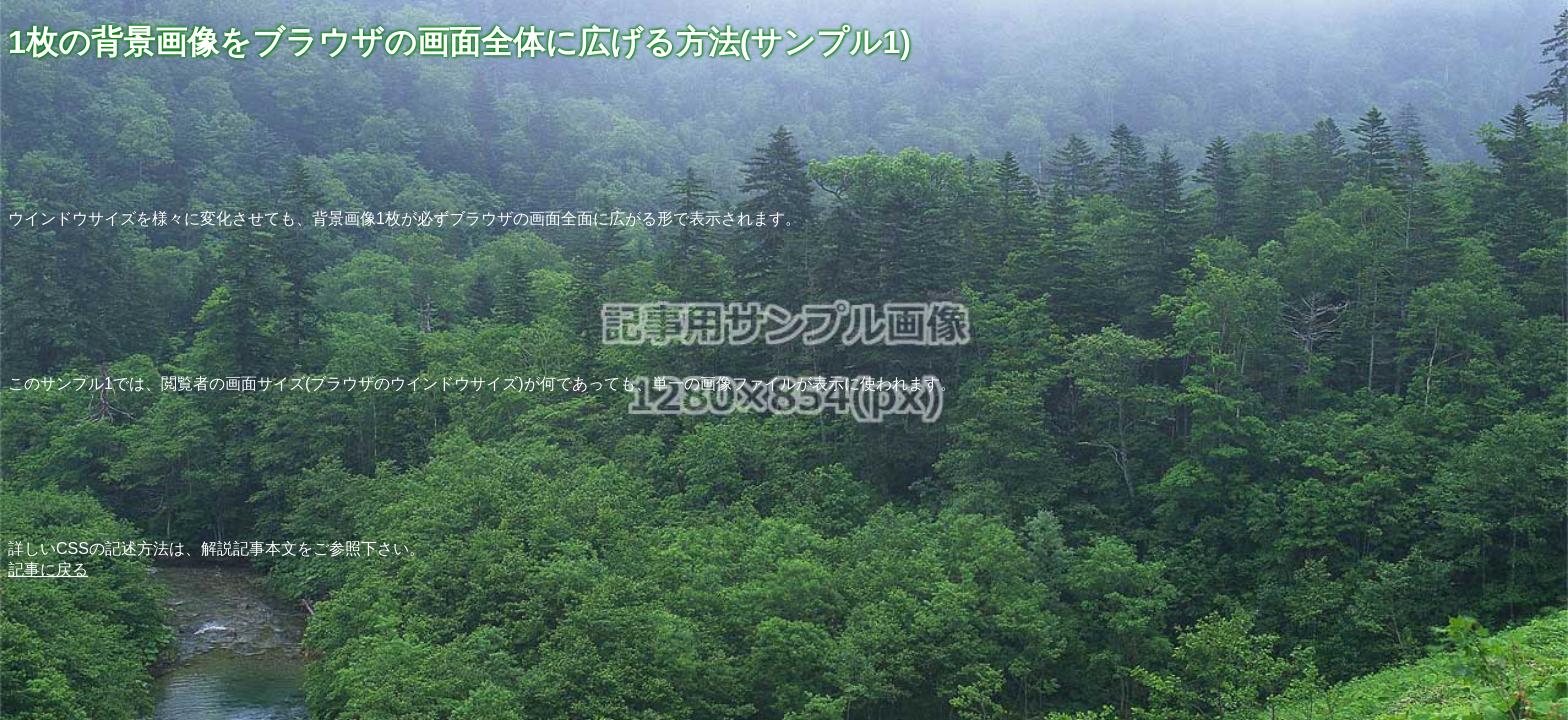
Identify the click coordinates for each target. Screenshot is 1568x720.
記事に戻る (48, 569)
